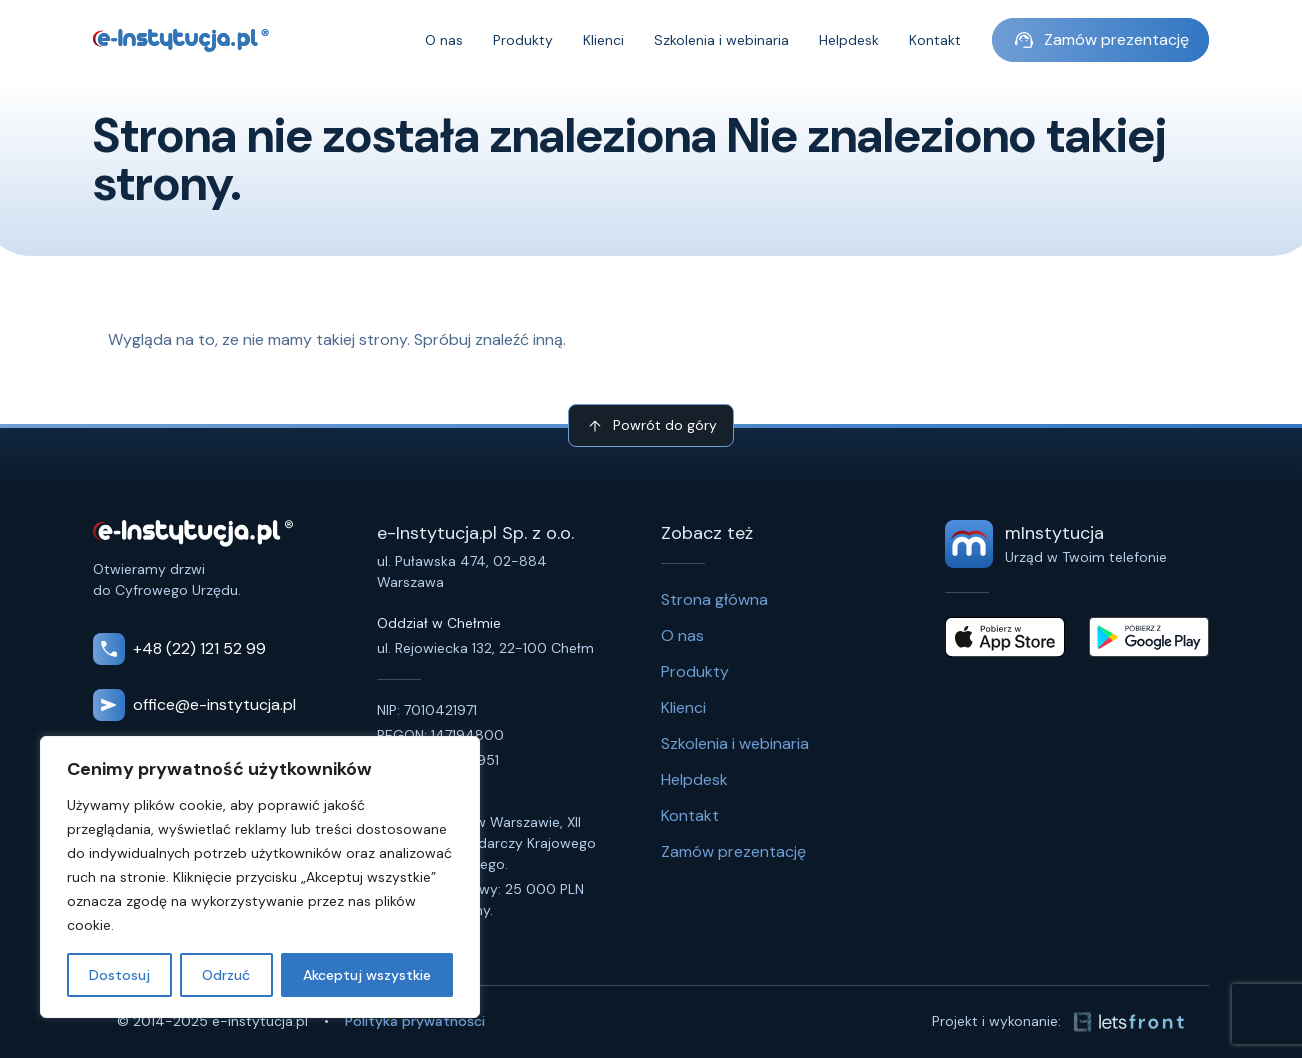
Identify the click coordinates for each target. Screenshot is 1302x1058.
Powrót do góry (651, 426)
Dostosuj (119, 975)
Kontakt (935, 40)
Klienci (603, 40)
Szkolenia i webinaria (721, 40)
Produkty (523, 40)
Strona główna (714, 599)
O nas (444, 40)
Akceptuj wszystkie (367, 975)
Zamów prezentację (1100, 40)
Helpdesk (849, 40)
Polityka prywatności (415, 1021)
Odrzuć (226, 975)
